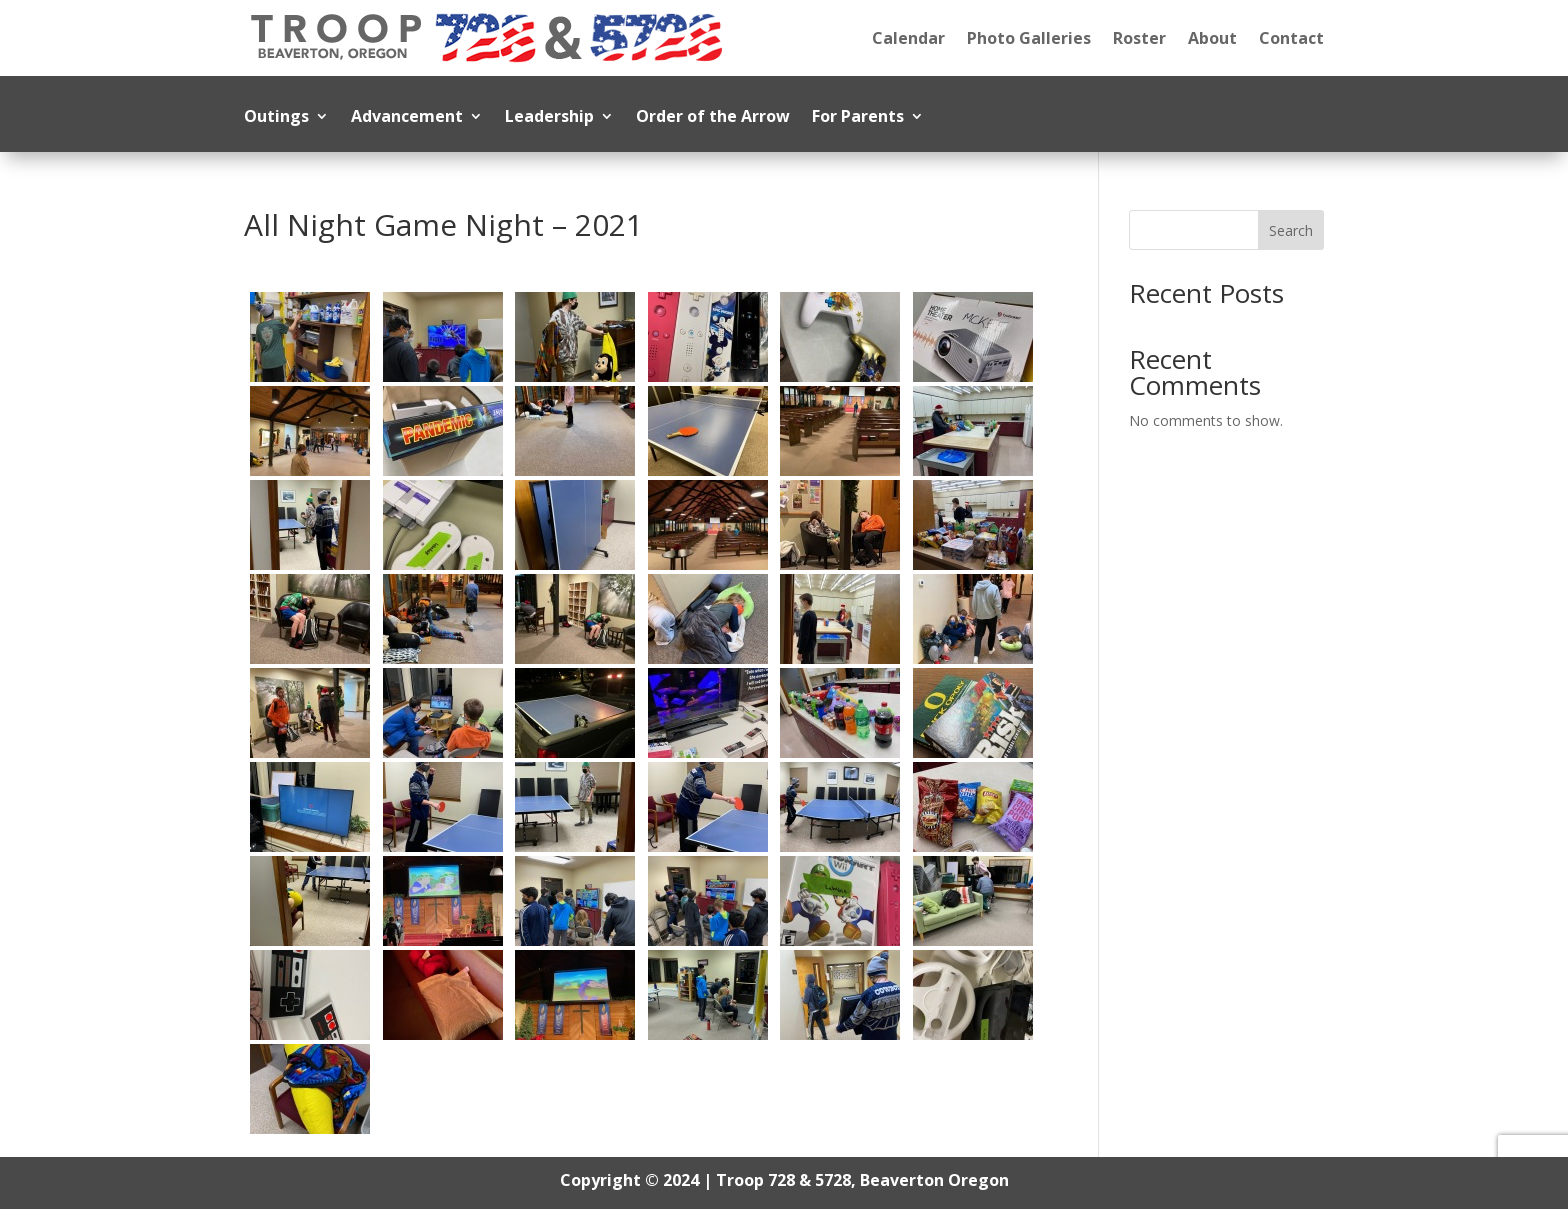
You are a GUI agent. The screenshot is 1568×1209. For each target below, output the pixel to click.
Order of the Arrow (713, 118)
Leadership (549, 118)
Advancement (407, 118)
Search (1291, 230)
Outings (276, 118)
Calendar (908, 38)
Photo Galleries (1029, 38)
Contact (1291, 38)
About (1212, 38)
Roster (1139, 38)
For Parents (858, 118)
